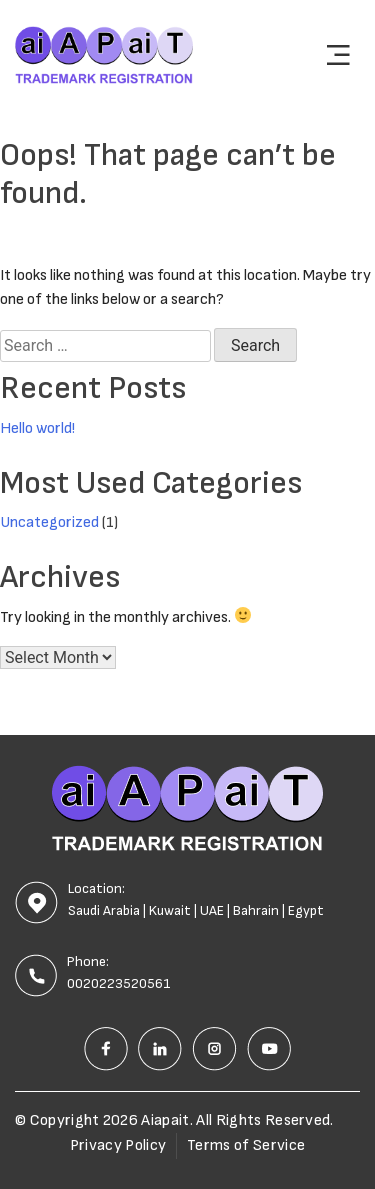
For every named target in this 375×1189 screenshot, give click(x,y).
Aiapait (165, 1120)
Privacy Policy (118, 1145)
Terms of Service (246, 1145)
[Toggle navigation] (337, 55)
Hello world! (37, 428)
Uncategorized (49, 522)
